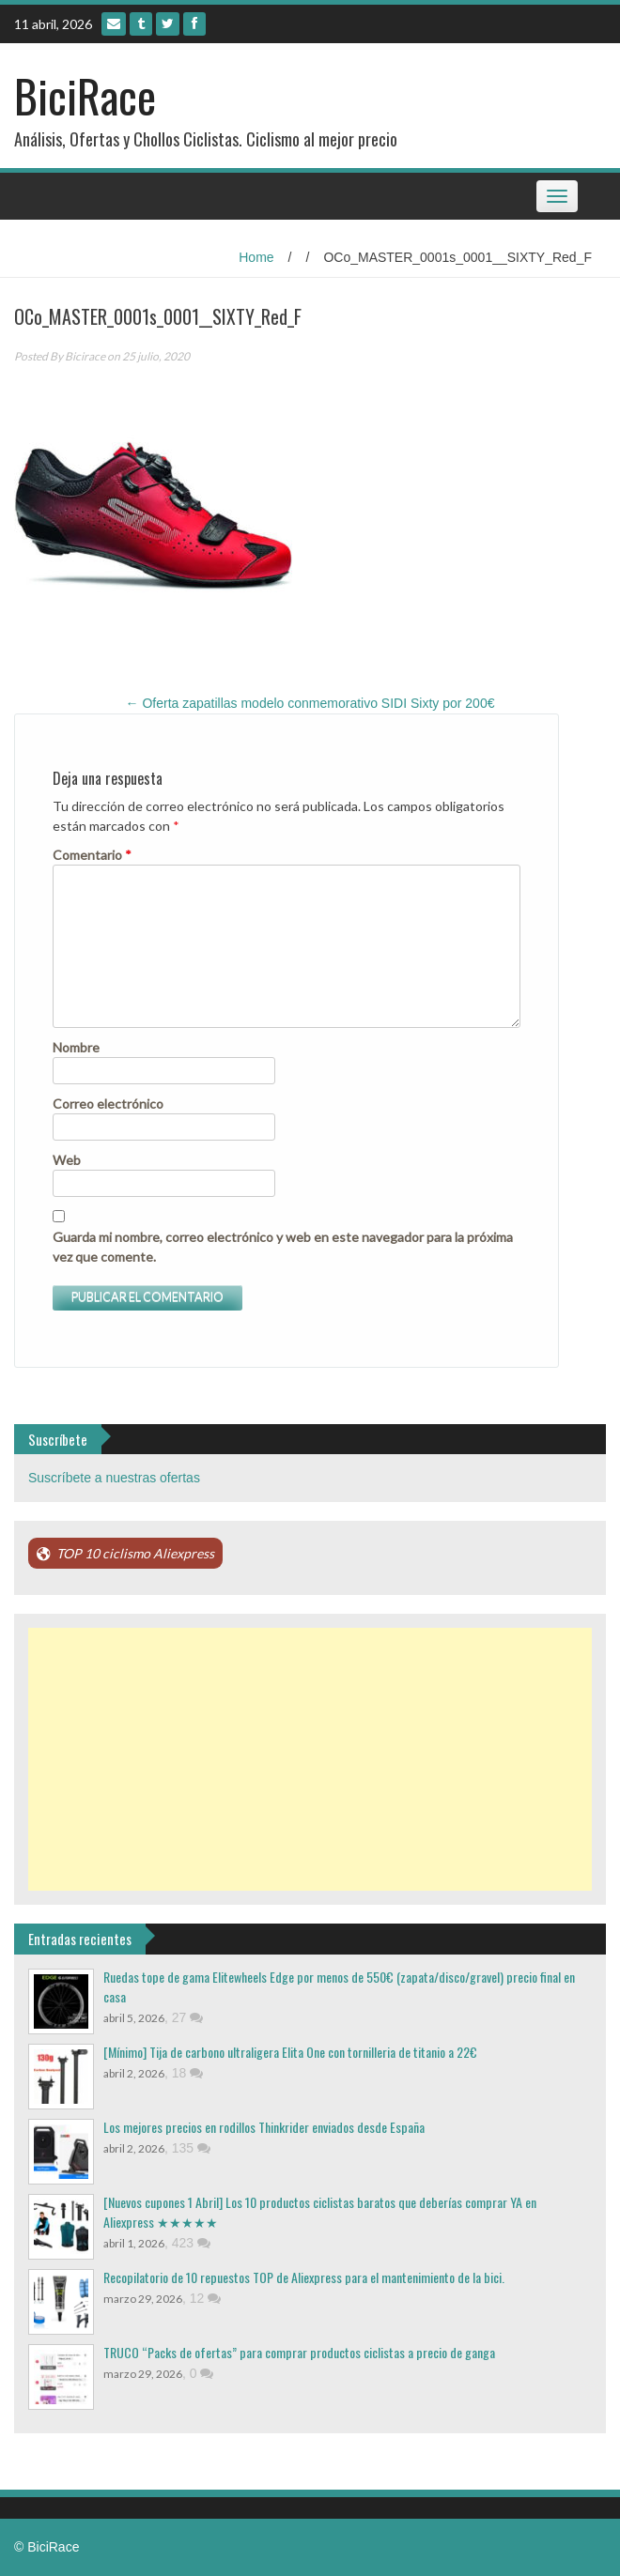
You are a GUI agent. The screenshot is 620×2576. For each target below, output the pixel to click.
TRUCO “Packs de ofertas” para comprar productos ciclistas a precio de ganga (299, 2352)
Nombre (76, 1047)
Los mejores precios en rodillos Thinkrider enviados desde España (264, 2127)
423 (191, 2242)
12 (205, 2298)
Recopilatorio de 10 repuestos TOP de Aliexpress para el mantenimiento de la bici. (303, 2277)
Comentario (92, 855)
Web (67, 1160)
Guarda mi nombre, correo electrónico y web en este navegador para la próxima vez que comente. (283, 1247)
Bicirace (85, 356)
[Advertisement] (310, 1759)
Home (256, 257)
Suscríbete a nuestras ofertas (114, 1477)
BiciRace (85, 95)
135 (191, 2147)
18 (187, 2072)
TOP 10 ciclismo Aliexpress (135, 1553)
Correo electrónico (108, 1104)
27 (187, 2017)
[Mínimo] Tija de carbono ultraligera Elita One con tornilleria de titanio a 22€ (290, 2052)
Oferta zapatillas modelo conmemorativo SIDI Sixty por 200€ (310, 703)
